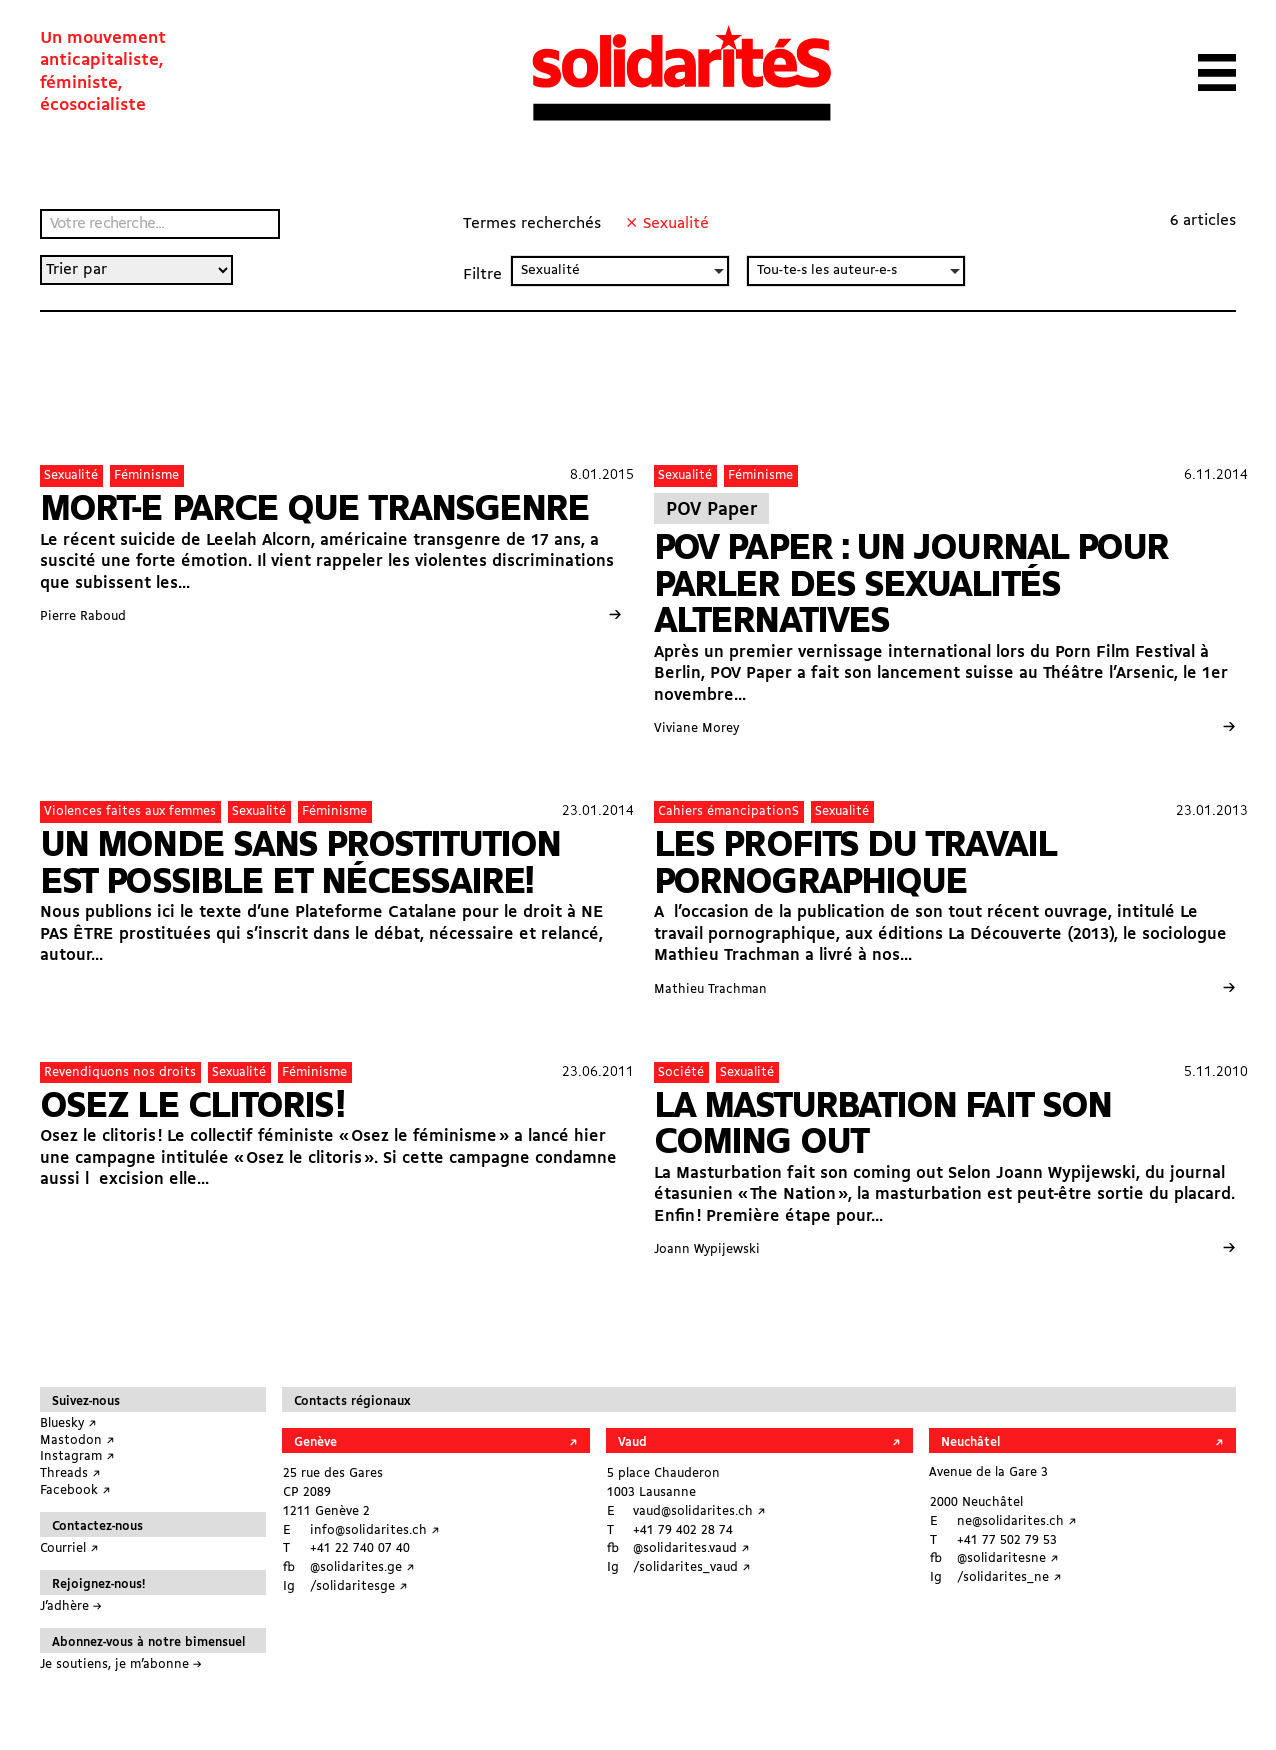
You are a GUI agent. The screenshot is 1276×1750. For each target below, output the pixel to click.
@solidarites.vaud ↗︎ (691, 1548)
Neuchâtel (970, 1442)
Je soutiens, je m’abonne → (121, 1664)
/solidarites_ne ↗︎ (1009, 1577)
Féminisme (146, 475)
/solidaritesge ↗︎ (359, 1586)
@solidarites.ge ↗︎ (362, 1567)
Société (681, 1072)
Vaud (632, 1442)
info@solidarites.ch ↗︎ (375, 1530)
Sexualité (71, 475)
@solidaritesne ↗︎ (1008, 1558)
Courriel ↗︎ (69, 1548)
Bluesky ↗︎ (68, 1423)
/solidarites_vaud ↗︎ (692, 1567)
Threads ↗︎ (70, 1473)
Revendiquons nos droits (120, 1072)
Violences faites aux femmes (130, 811)
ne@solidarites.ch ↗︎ (1017, 1521)
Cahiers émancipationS (728, 811)
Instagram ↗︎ (77, 1456)
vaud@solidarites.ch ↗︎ (699, 1511)
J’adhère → (71, 1606)
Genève (315, 1442)
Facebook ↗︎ (75, 1490)
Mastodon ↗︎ (77, 1440)
